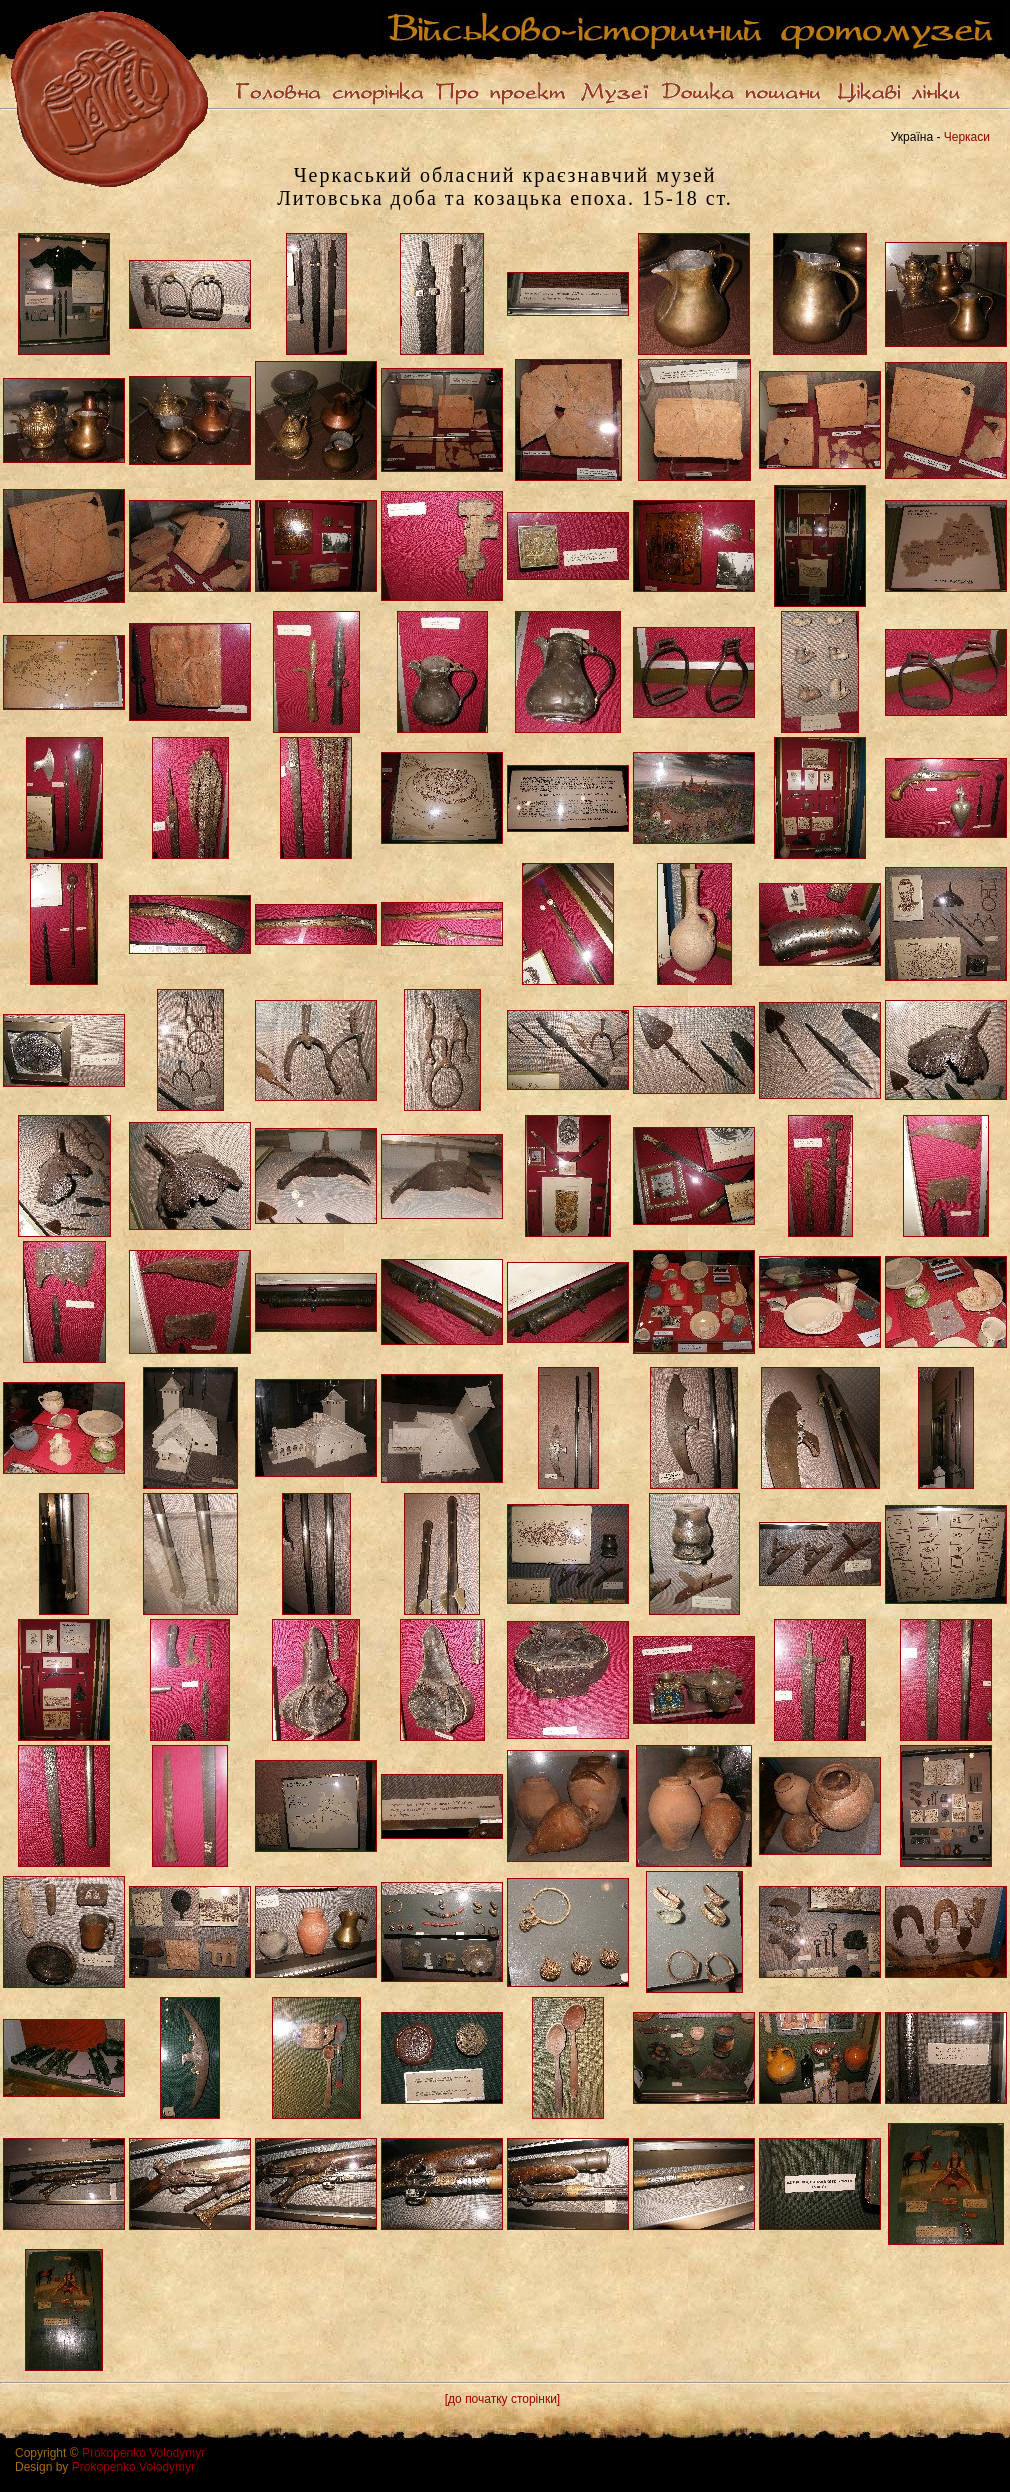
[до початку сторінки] (502, 2399)
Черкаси (967, 137)
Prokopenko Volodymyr (143, 2453)
